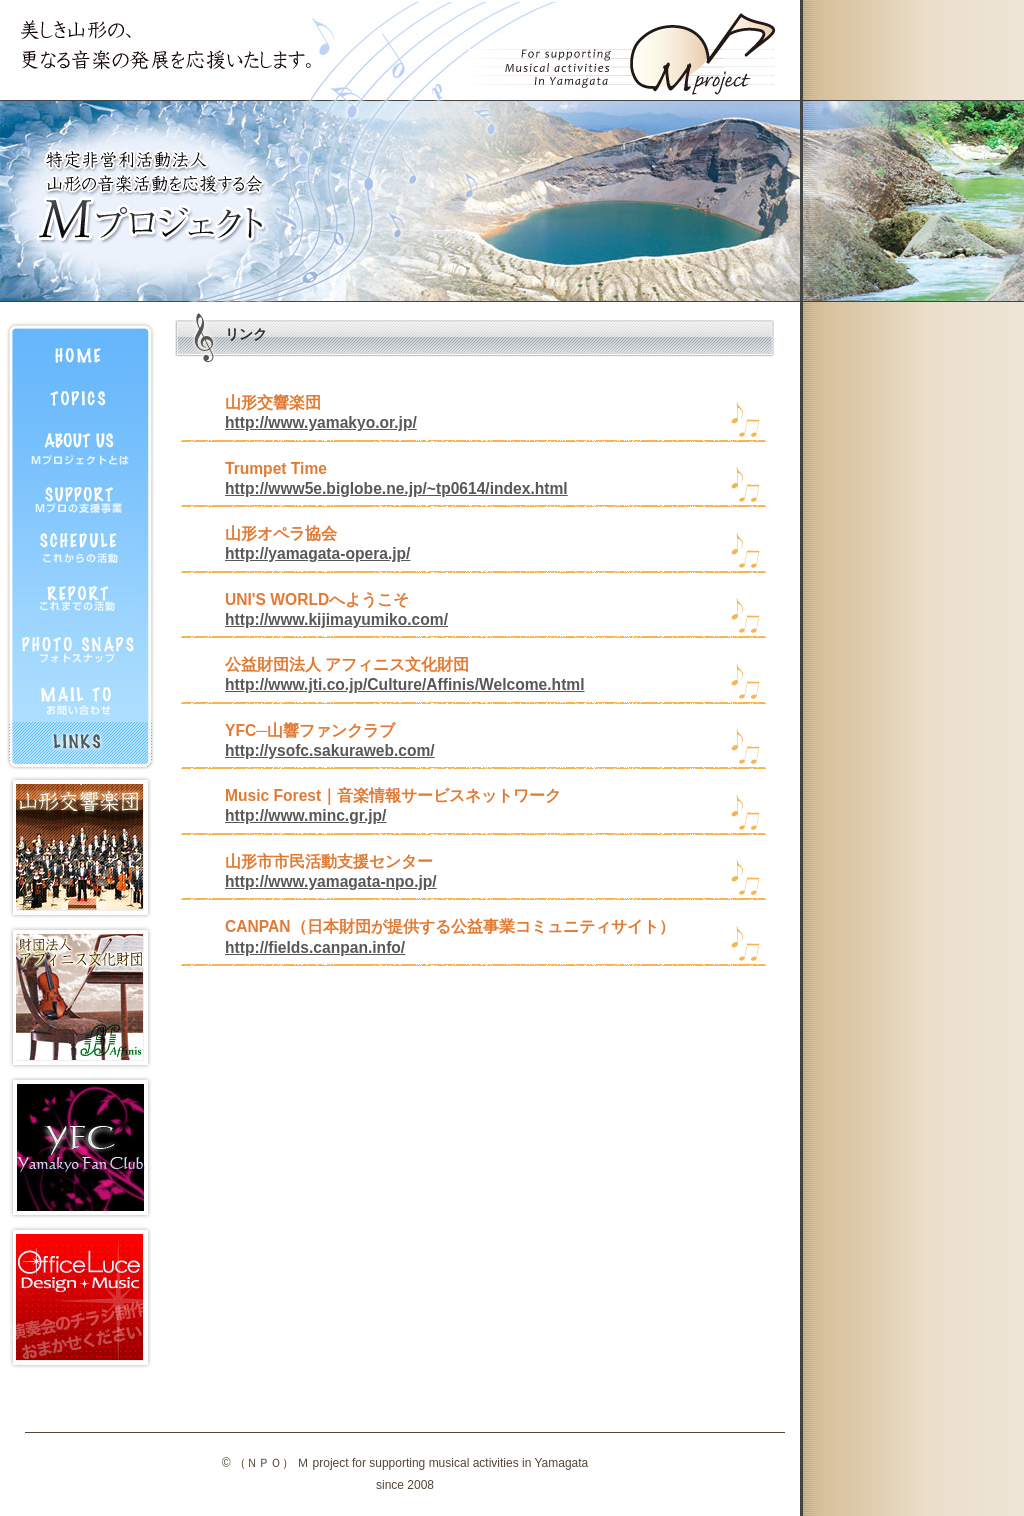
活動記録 (80, 597)
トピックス (80, 397)
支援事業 (80, 497)
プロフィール (80, 447)
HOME (80, 347)
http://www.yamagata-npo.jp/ (331, 881)
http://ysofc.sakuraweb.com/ (330, 750)
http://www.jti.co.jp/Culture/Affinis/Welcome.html (405, 684)
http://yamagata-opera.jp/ (317, 553)
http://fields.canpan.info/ (315, 947)
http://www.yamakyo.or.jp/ (321, 422)
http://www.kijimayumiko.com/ (336, 619)
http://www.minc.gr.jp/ (305, 815)
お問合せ (80, 697)
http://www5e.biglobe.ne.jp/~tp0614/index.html (396, 488)
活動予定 (80, 547)
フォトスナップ (80, 647)
